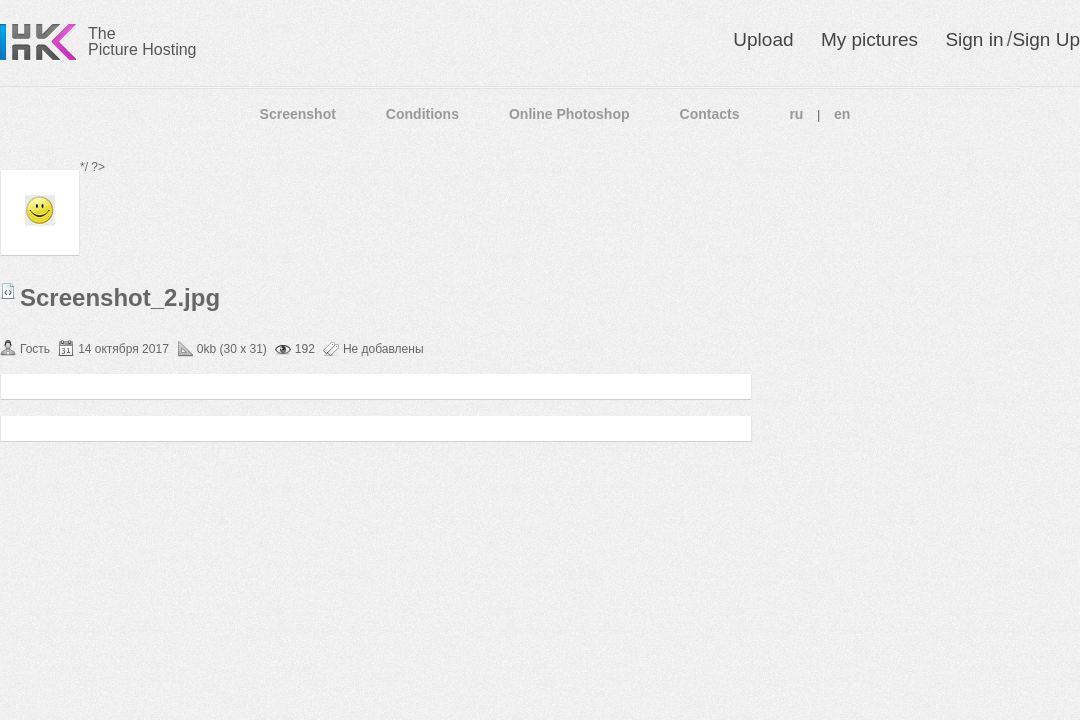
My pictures (869, 39)
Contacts (710, 114)
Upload (763, 39)
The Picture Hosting (142, 41)
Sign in (974, 39)
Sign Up (1046, 39)
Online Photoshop (569, 114)
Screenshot (298, 114)
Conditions (422, 114)
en (842, 114)
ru (796, 114)
